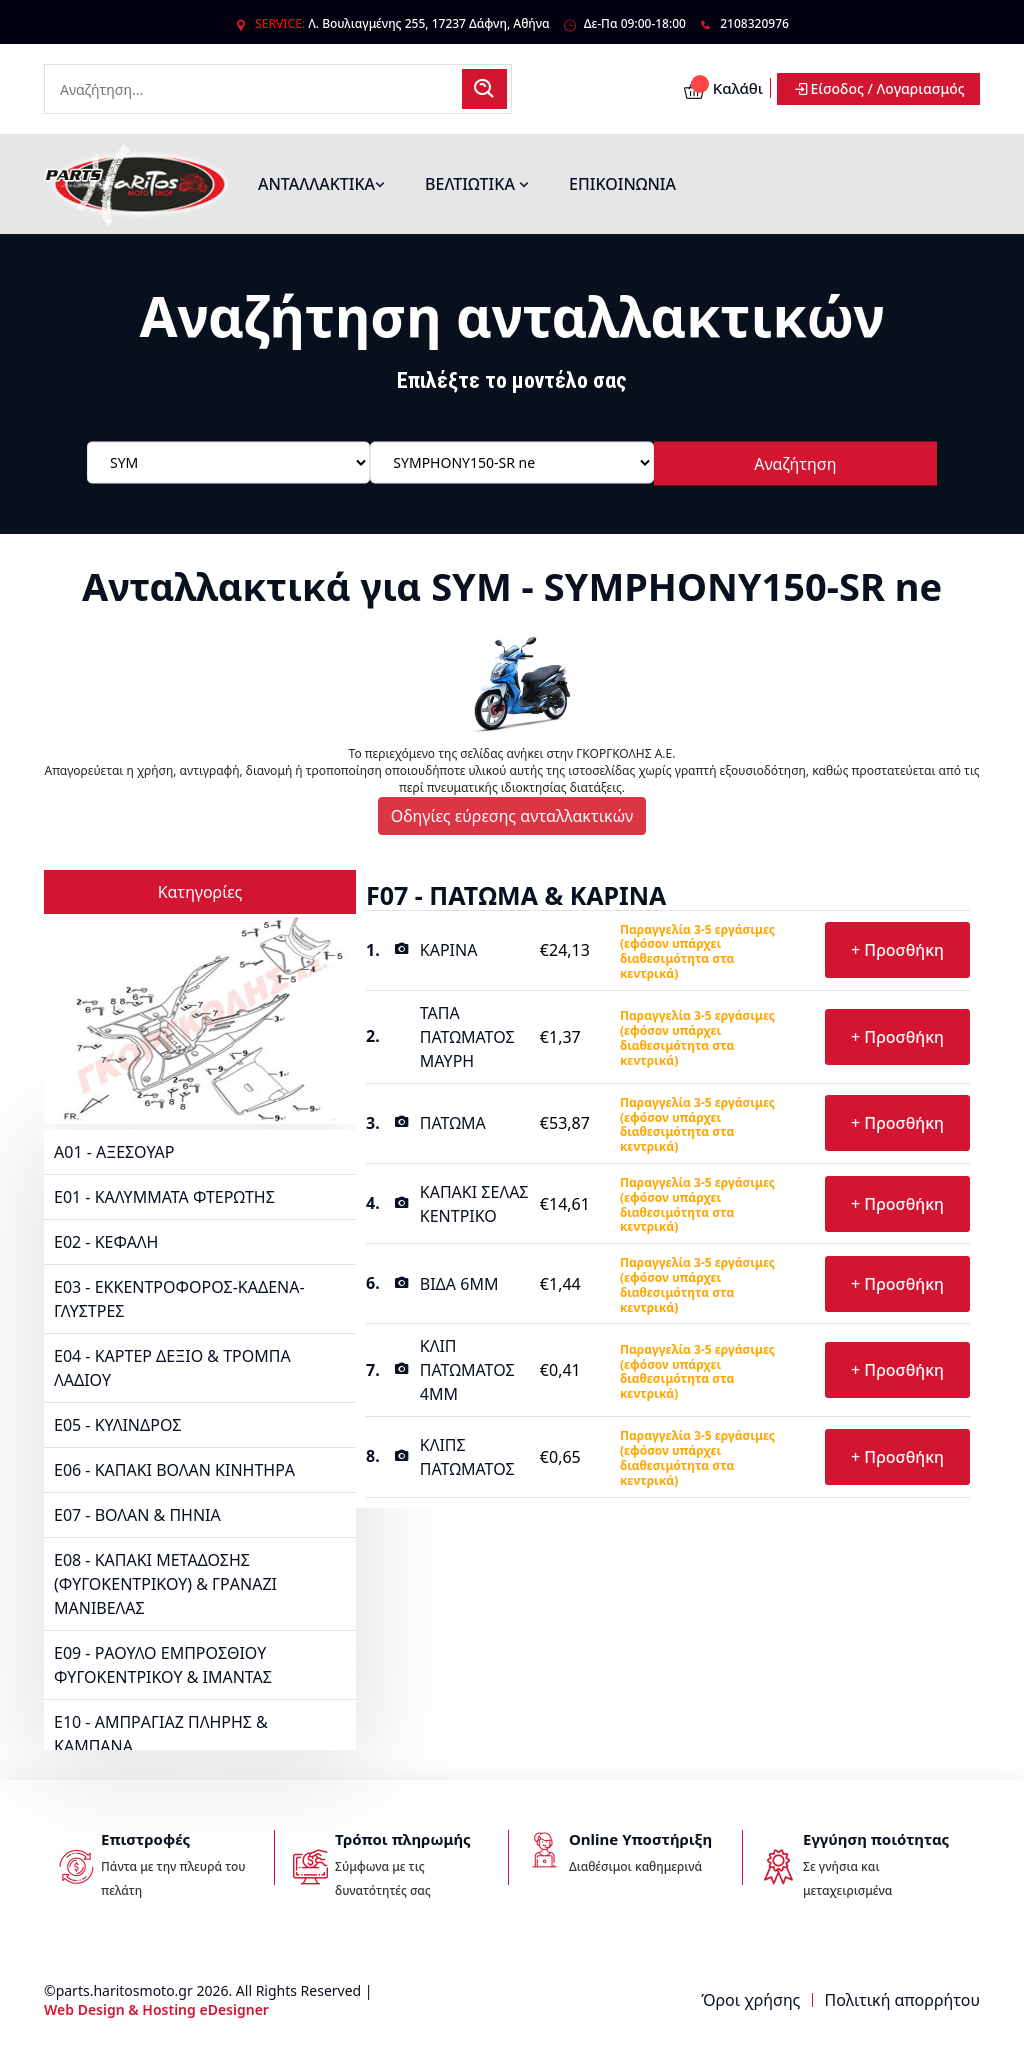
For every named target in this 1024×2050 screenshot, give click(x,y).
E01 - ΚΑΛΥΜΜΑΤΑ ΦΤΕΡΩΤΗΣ (164, 1197)
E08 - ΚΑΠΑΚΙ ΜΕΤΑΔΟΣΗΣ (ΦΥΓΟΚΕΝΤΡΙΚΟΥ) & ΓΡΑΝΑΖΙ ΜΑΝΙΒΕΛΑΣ (165, 1584)
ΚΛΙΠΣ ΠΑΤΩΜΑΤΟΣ (467, 1457)
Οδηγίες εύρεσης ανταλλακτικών (512, 816)
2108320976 (754, 23)
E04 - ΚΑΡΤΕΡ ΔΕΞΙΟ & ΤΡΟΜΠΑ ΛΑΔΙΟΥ (172, 1368)
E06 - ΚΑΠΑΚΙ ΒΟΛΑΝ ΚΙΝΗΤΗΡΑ (174, 1470)
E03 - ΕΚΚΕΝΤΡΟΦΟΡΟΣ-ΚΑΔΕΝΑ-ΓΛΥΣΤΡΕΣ (179, 1299)
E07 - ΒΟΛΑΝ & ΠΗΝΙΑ (137, 1515)
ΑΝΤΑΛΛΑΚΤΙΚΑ (321, 184)
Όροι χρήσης (750, 2000)
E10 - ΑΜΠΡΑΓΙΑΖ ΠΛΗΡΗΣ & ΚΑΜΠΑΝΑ (161, 1734)
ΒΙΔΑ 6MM (459, 1284)
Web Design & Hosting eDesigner (156, 2009)
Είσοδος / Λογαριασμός (879, 89)
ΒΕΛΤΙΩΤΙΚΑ (477, 184)
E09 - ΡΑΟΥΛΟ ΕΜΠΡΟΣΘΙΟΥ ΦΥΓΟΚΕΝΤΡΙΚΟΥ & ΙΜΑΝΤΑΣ (163, 1665)
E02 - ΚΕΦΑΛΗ (106, 1242)
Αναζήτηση (795, 463)
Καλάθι (723, 89)
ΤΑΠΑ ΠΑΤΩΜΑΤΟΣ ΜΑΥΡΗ (467, 1037)
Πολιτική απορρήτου (902, 2000)
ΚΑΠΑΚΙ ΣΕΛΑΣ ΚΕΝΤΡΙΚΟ (474, 1204)
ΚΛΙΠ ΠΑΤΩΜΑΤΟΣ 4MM (467, 1370)
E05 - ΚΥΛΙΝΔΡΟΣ (117, 1425)
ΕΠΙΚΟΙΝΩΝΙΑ (622, 184)
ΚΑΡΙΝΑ (449, 950)
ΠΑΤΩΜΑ (453, 1123)
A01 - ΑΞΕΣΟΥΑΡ (114, 1152)
